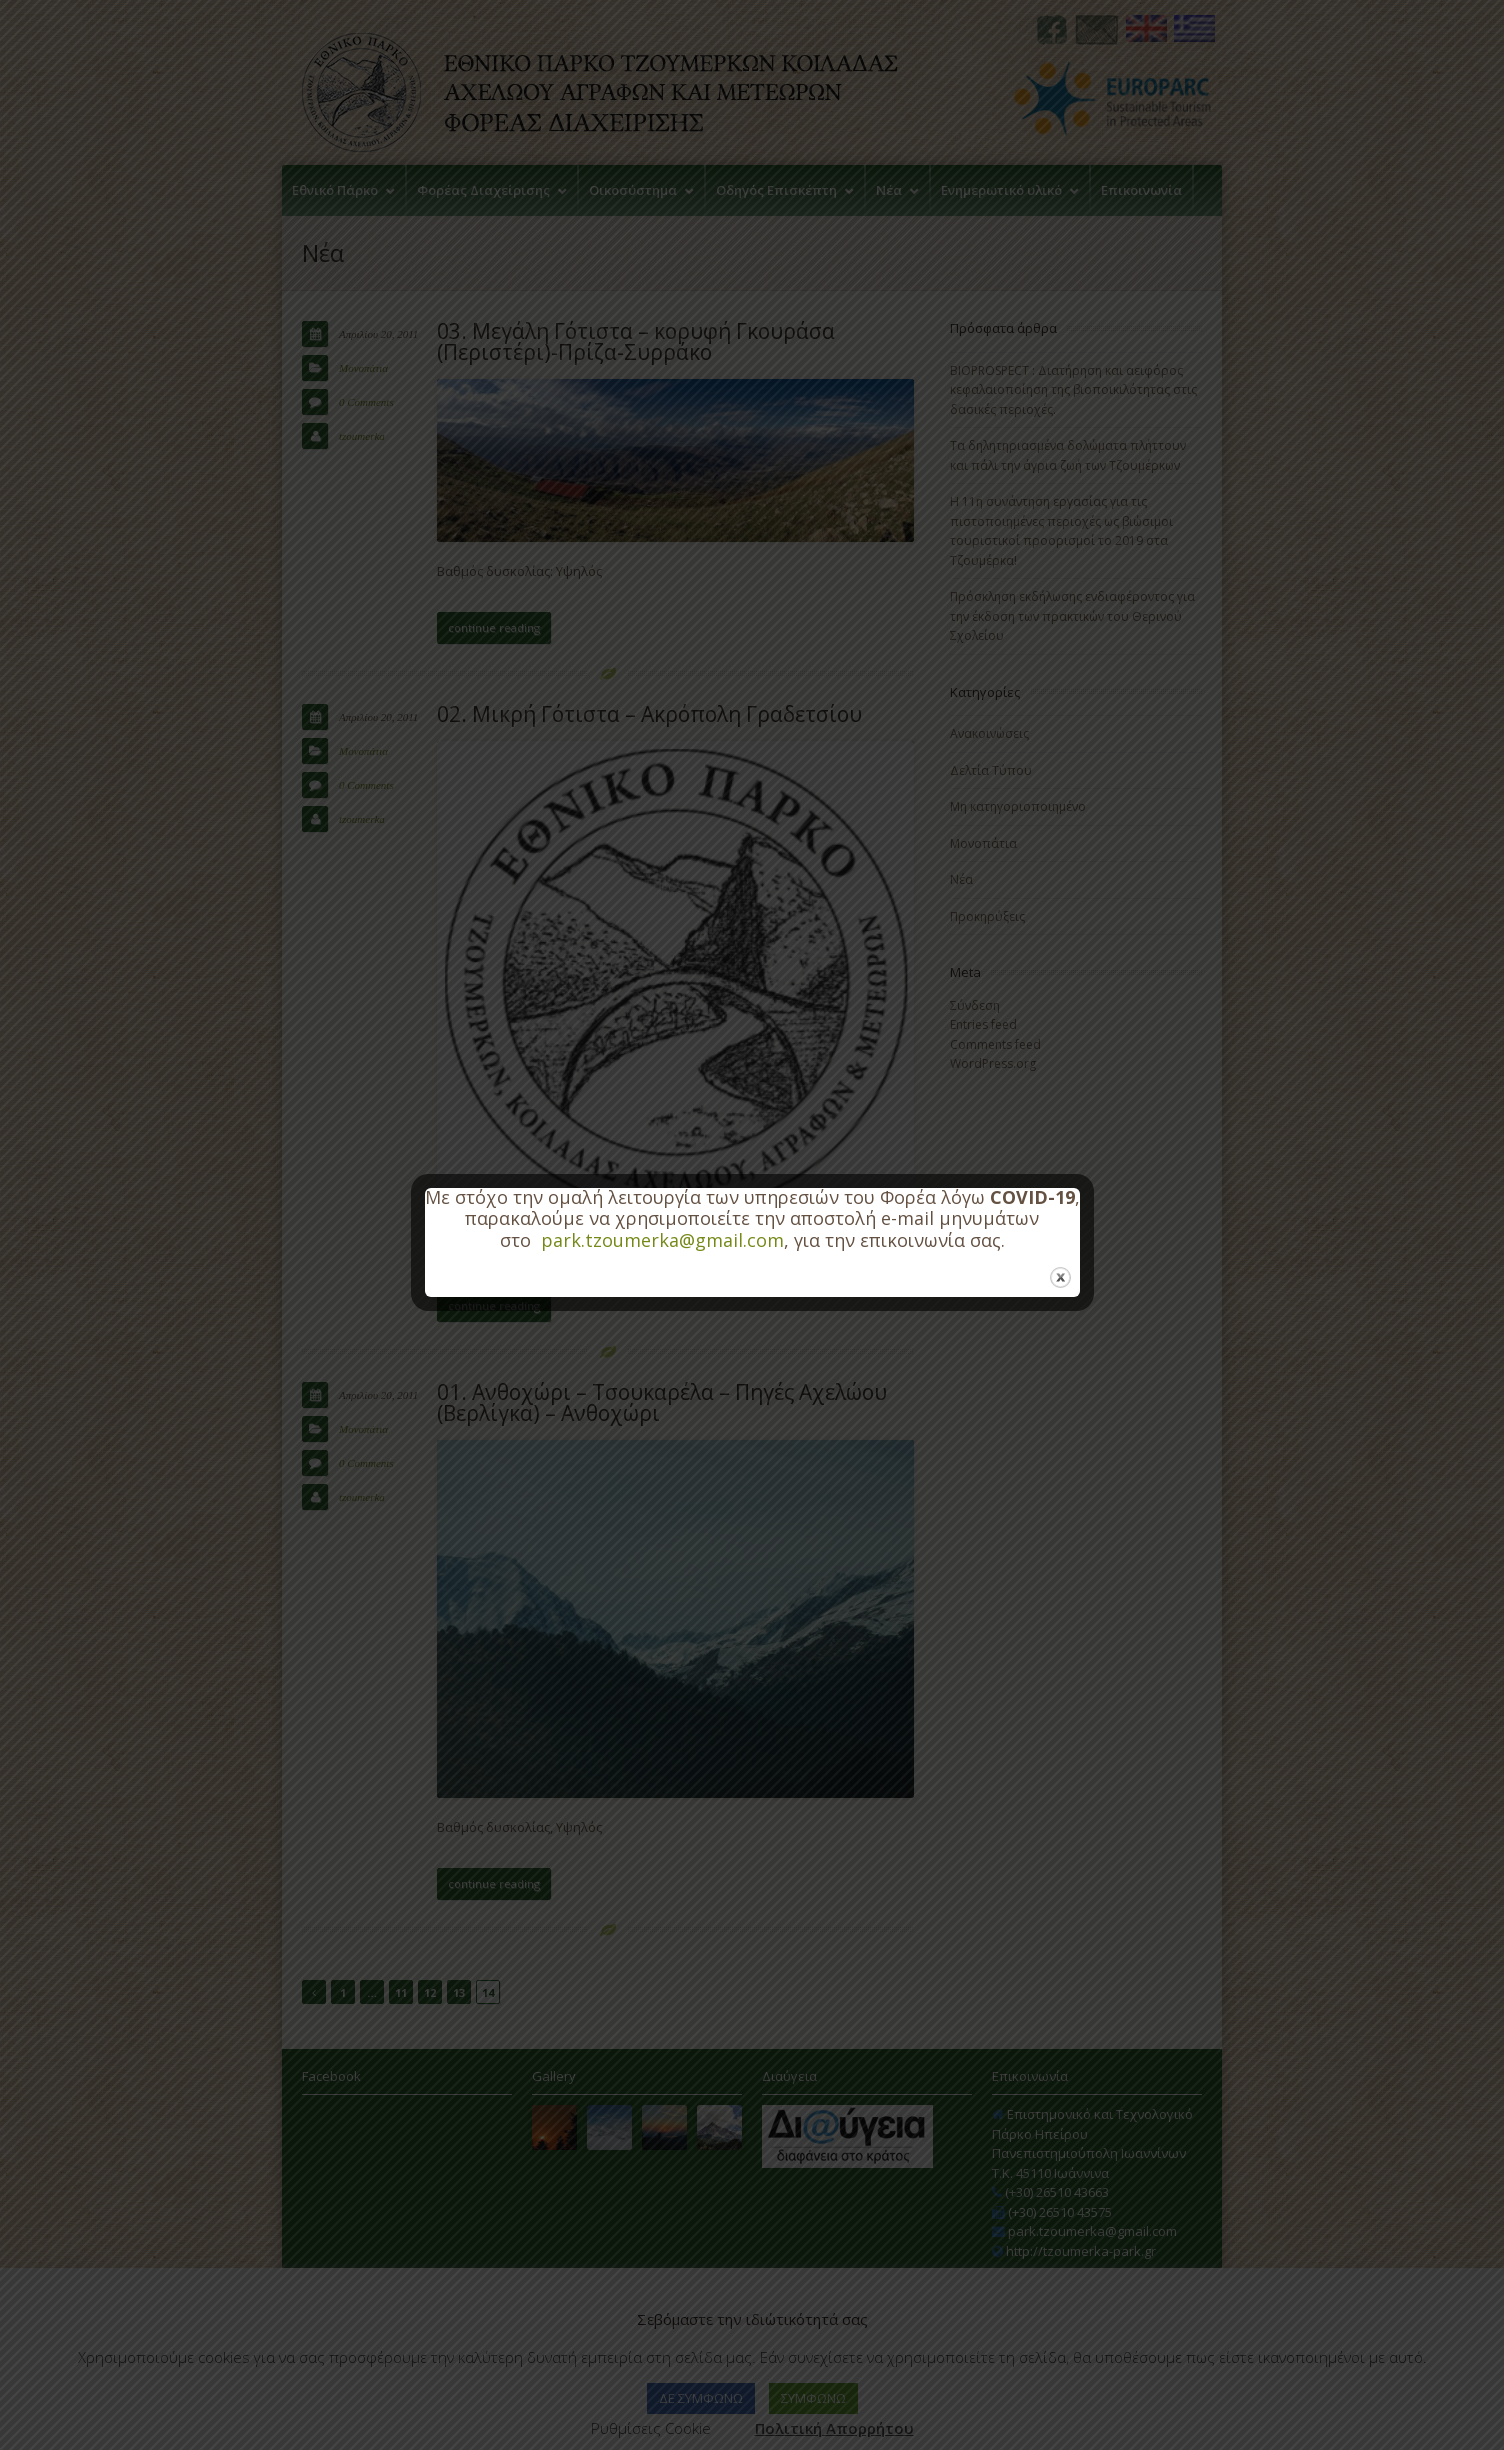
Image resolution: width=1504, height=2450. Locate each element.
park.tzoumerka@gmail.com (662, 1240)
